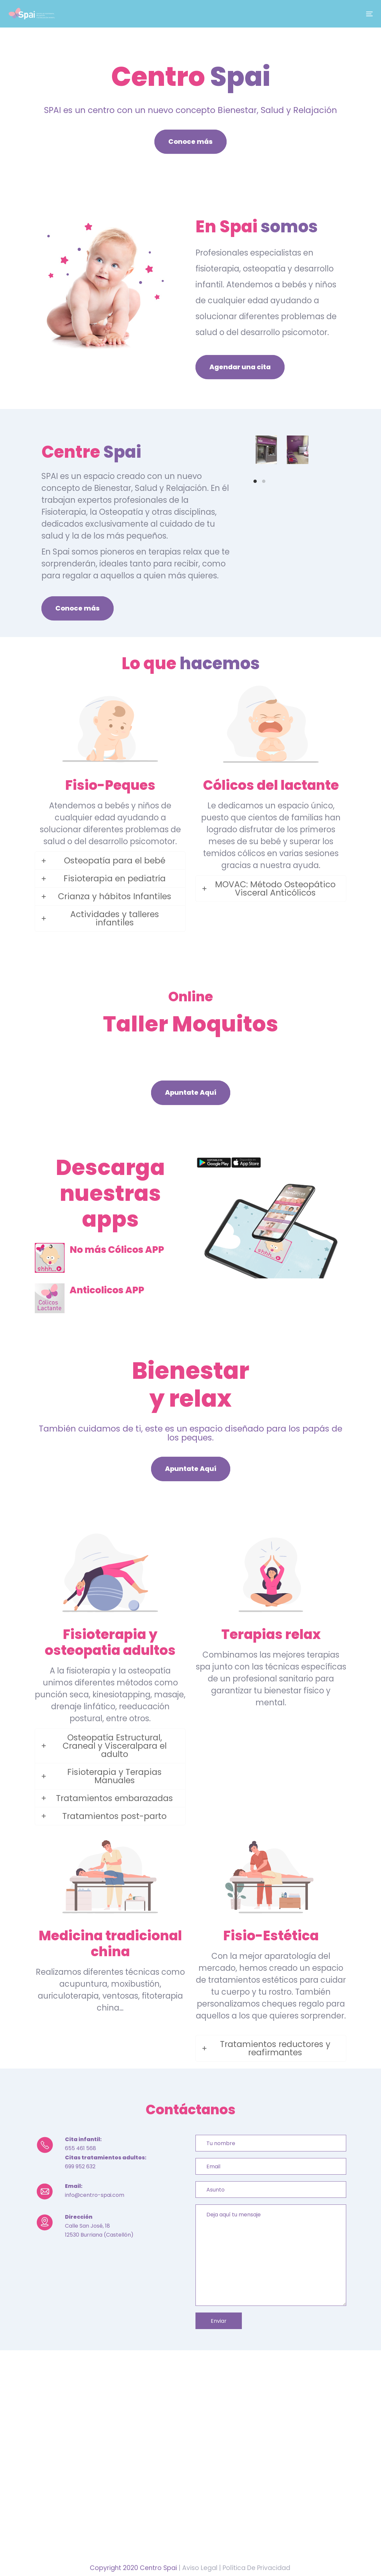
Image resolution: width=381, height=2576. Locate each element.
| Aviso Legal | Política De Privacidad (234, 2567)
